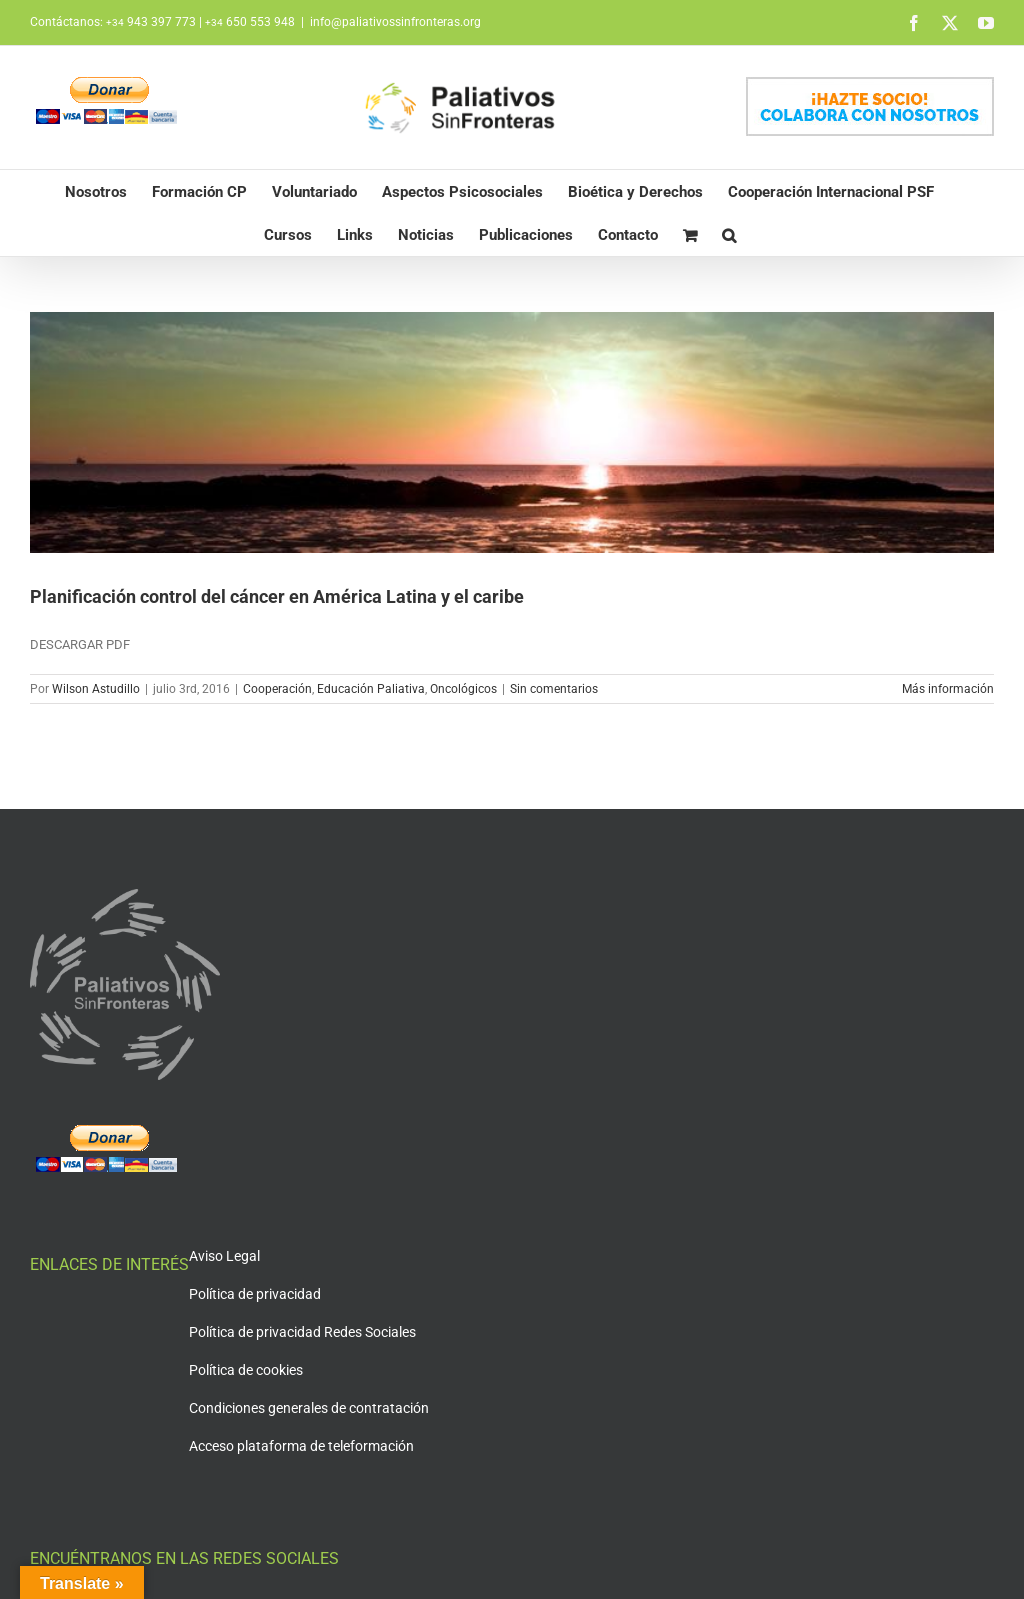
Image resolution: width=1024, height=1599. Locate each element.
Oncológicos (463, 689)
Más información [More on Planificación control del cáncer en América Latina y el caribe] (948, 689)
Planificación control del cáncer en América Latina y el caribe (277, 596)
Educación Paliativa (371, 689)
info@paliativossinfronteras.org (395, 22)
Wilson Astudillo (96, 689)
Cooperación (277, 689)
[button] (729, 234)
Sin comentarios (554, 689)
